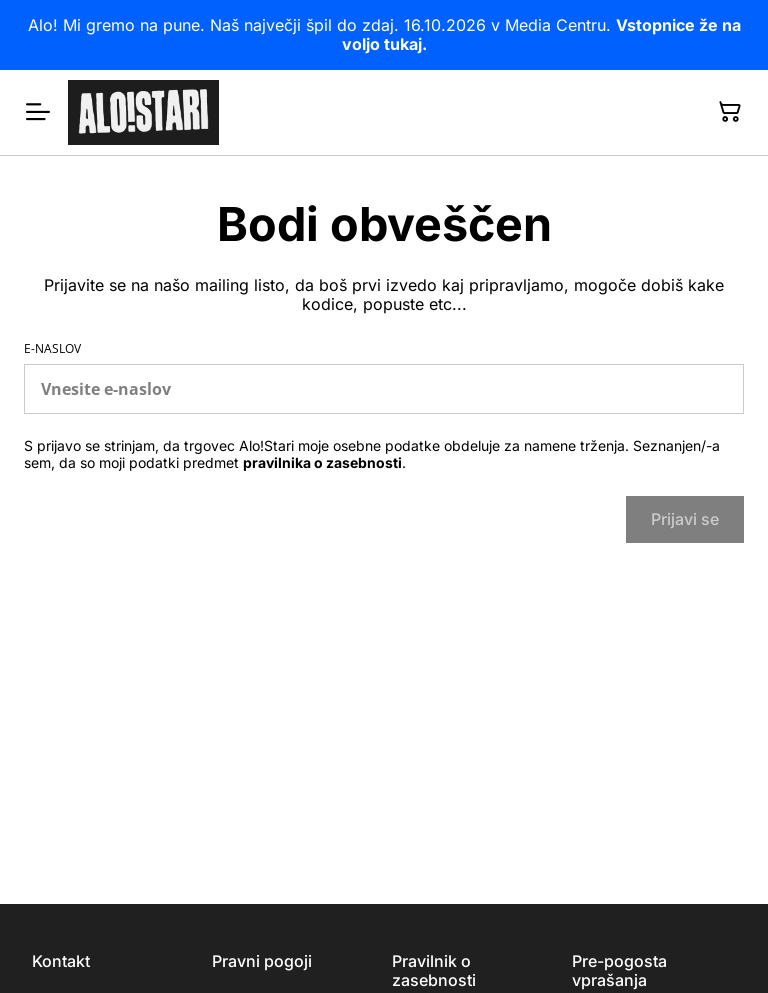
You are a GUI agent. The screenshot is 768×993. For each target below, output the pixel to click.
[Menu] (38, 112)
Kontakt (61, 961)
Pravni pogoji (262, 961)
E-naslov (52, 349)
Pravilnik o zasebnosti (434, 970)
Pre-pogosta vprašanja (619, 970)
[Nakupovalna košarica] (730, 112)
